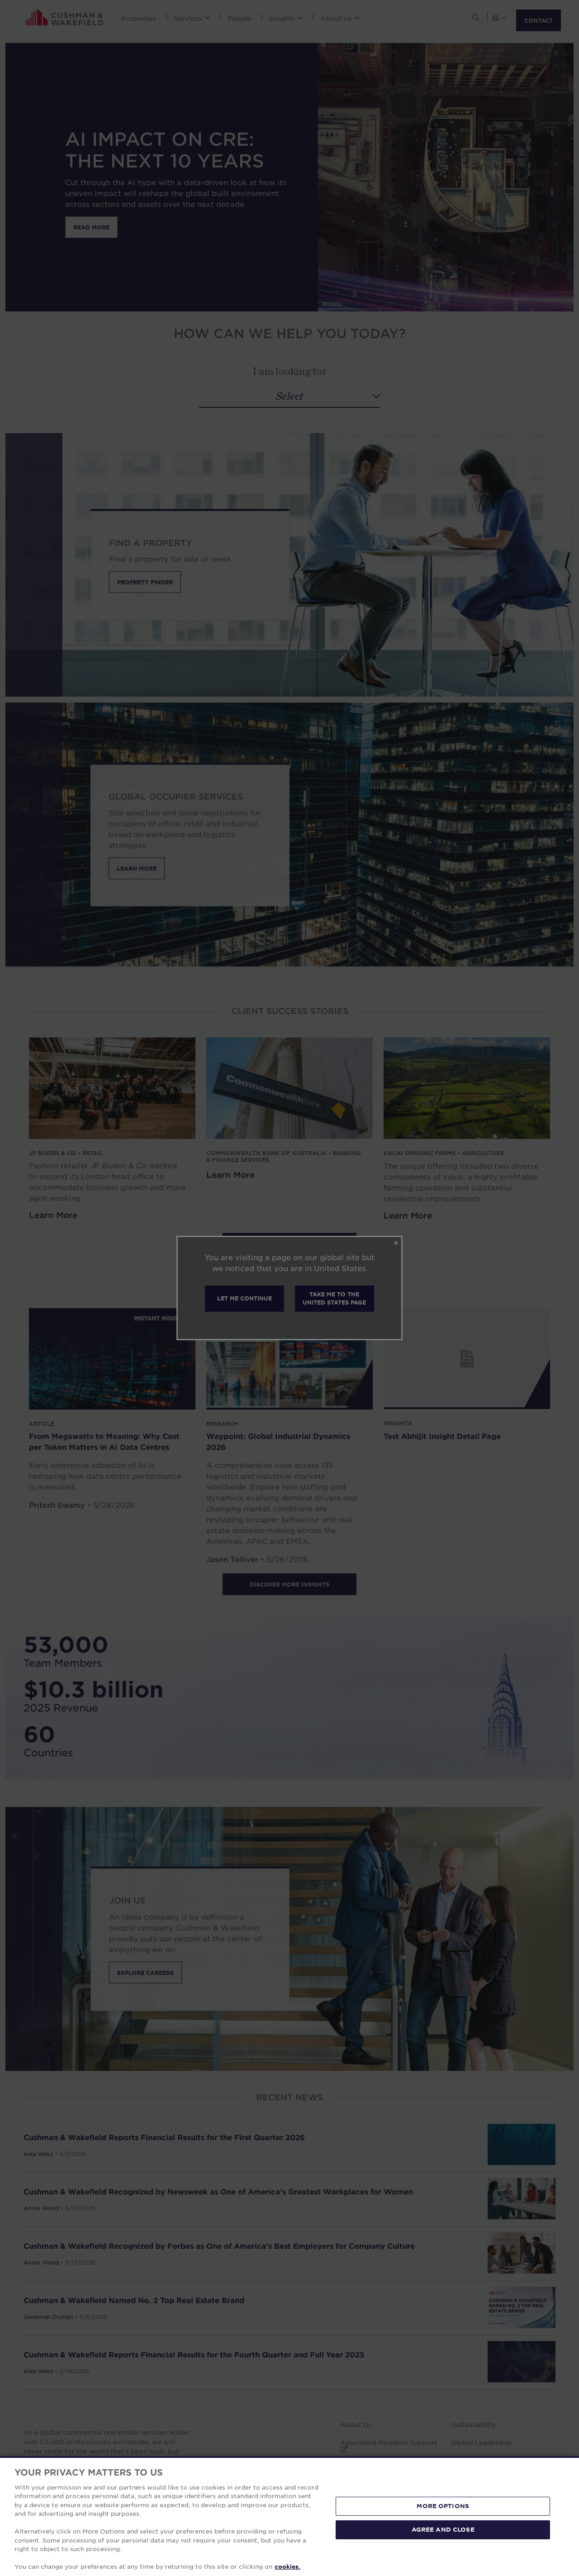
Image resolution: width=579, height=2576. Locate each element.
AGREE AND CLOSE (443, 2529)
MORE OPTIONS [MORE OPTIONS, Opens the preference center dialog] (443, 2505)
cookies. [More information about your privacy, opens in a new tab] (287, 2566)
